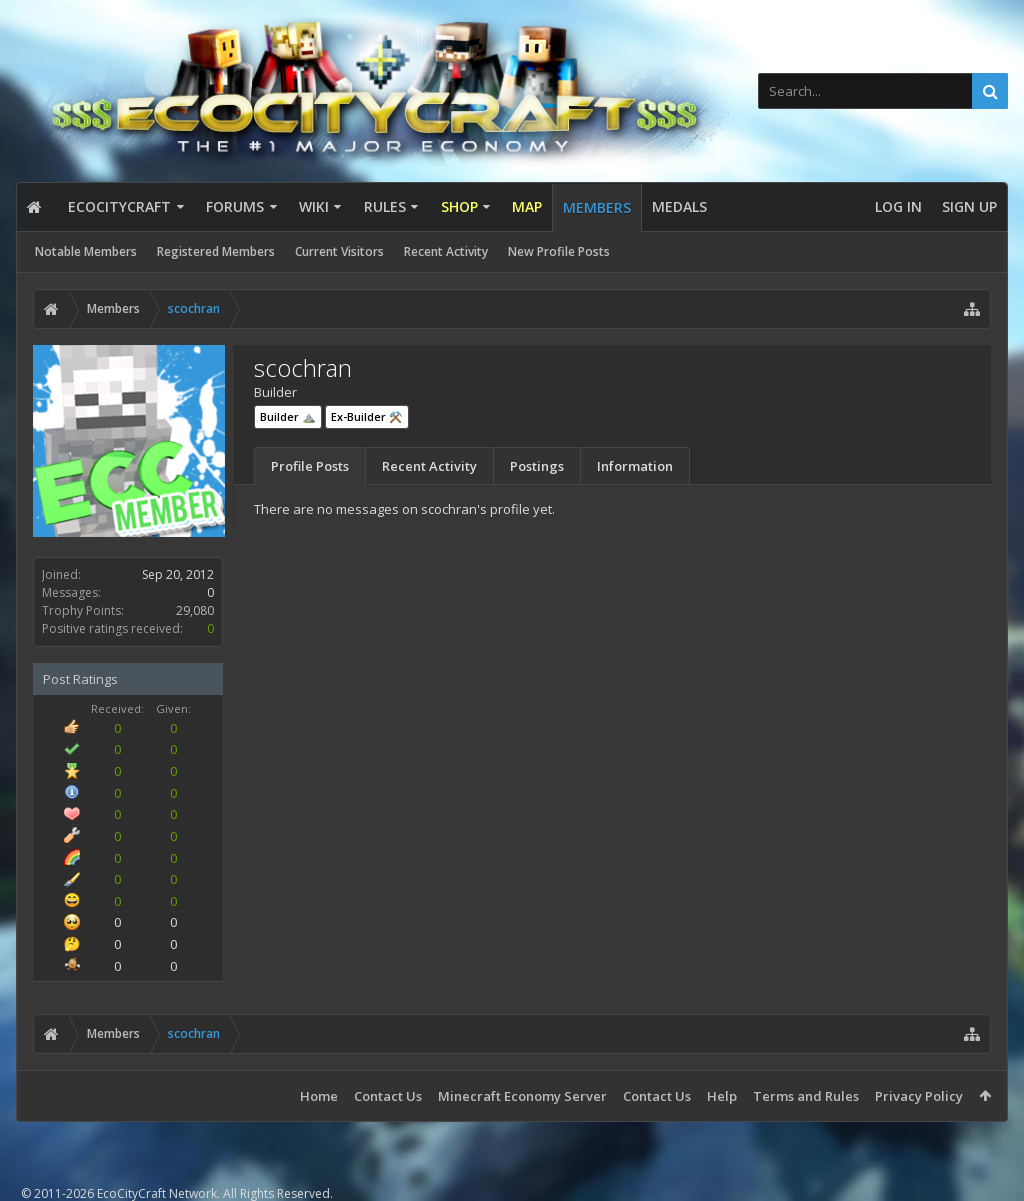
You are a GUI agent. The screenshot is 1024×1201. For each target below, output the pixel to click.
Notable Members (86, 251)
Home (319, 1096)
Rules (385, 206)
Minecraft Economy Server (522, 1096)
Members (597, 207)
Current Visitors (339, 251)
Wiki (314, 206)
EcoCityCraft (119, 206)
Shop (459, 206)
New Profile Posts (559, 251)
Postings (537, 466)
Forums (235, 206)
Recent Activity (446, 251)
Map (527, 206)
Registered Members (216, 251)
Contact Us (388, 1096)
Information (635, 466)
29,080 (195, 610)
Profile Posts (310, 466)
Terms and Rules (806, 1096)
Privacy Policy (919, 1096)
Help (722, 1096)
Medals (679, 206)
